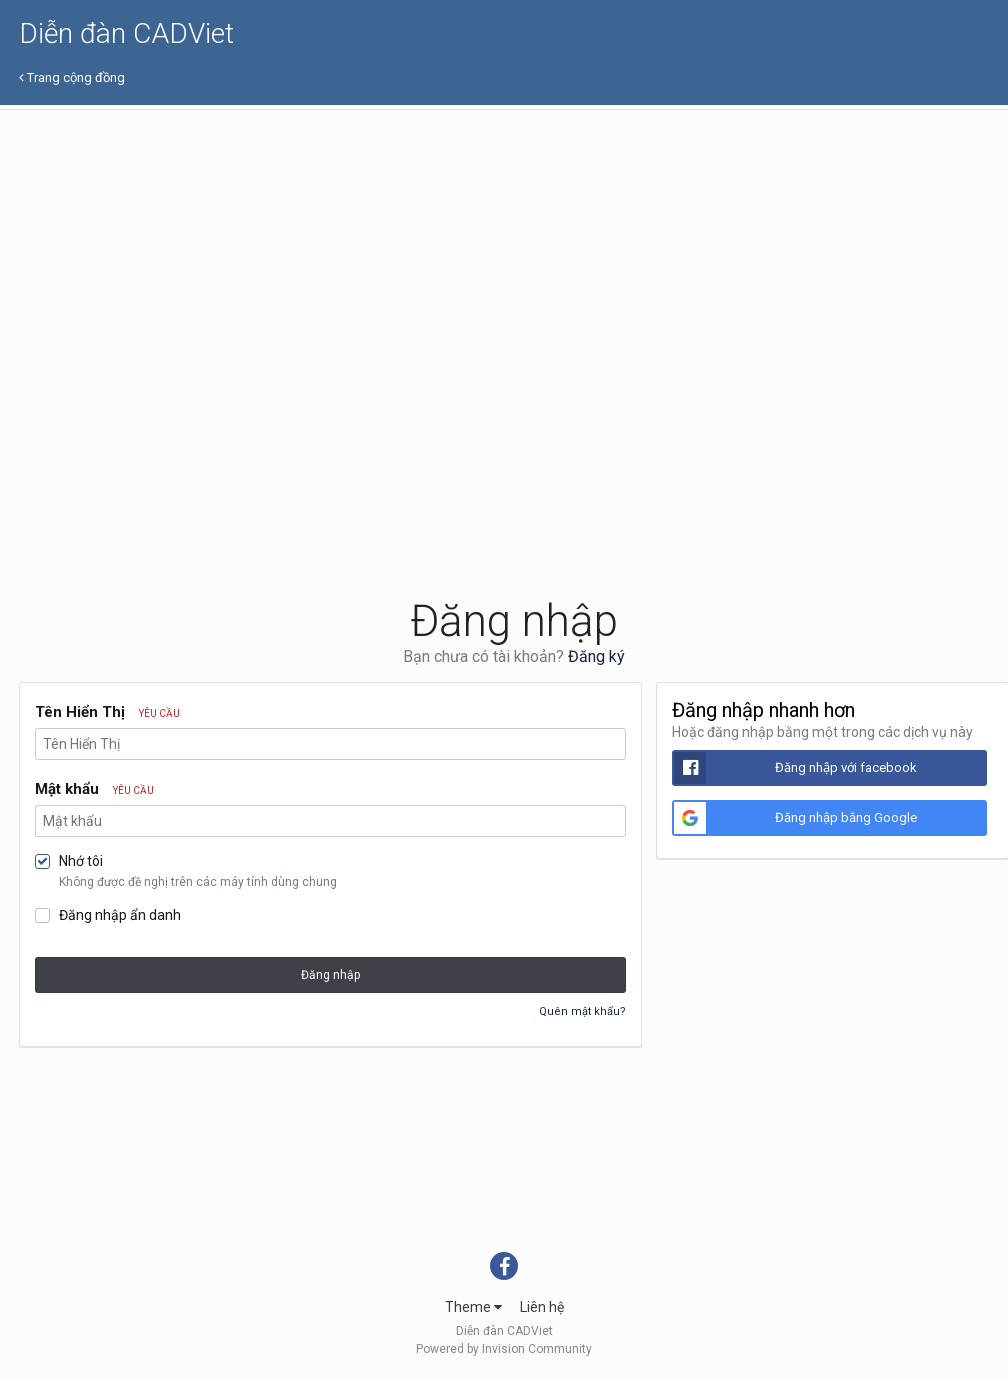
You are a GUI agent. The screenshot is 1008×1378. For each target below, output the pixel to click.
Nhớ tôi (81, 861)
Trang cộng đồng (72, 77)
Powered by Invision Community (504, 1349)
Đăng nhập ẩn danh (120, 915)
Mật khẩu (94, 789)
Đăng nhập (330, 975)
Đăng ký (596, 656)
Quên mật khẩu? (582, 1011)
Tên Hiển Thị (107, 712)
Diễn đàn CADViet (126, 33)
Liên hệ (542, 1307)
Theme (473, 1307)
